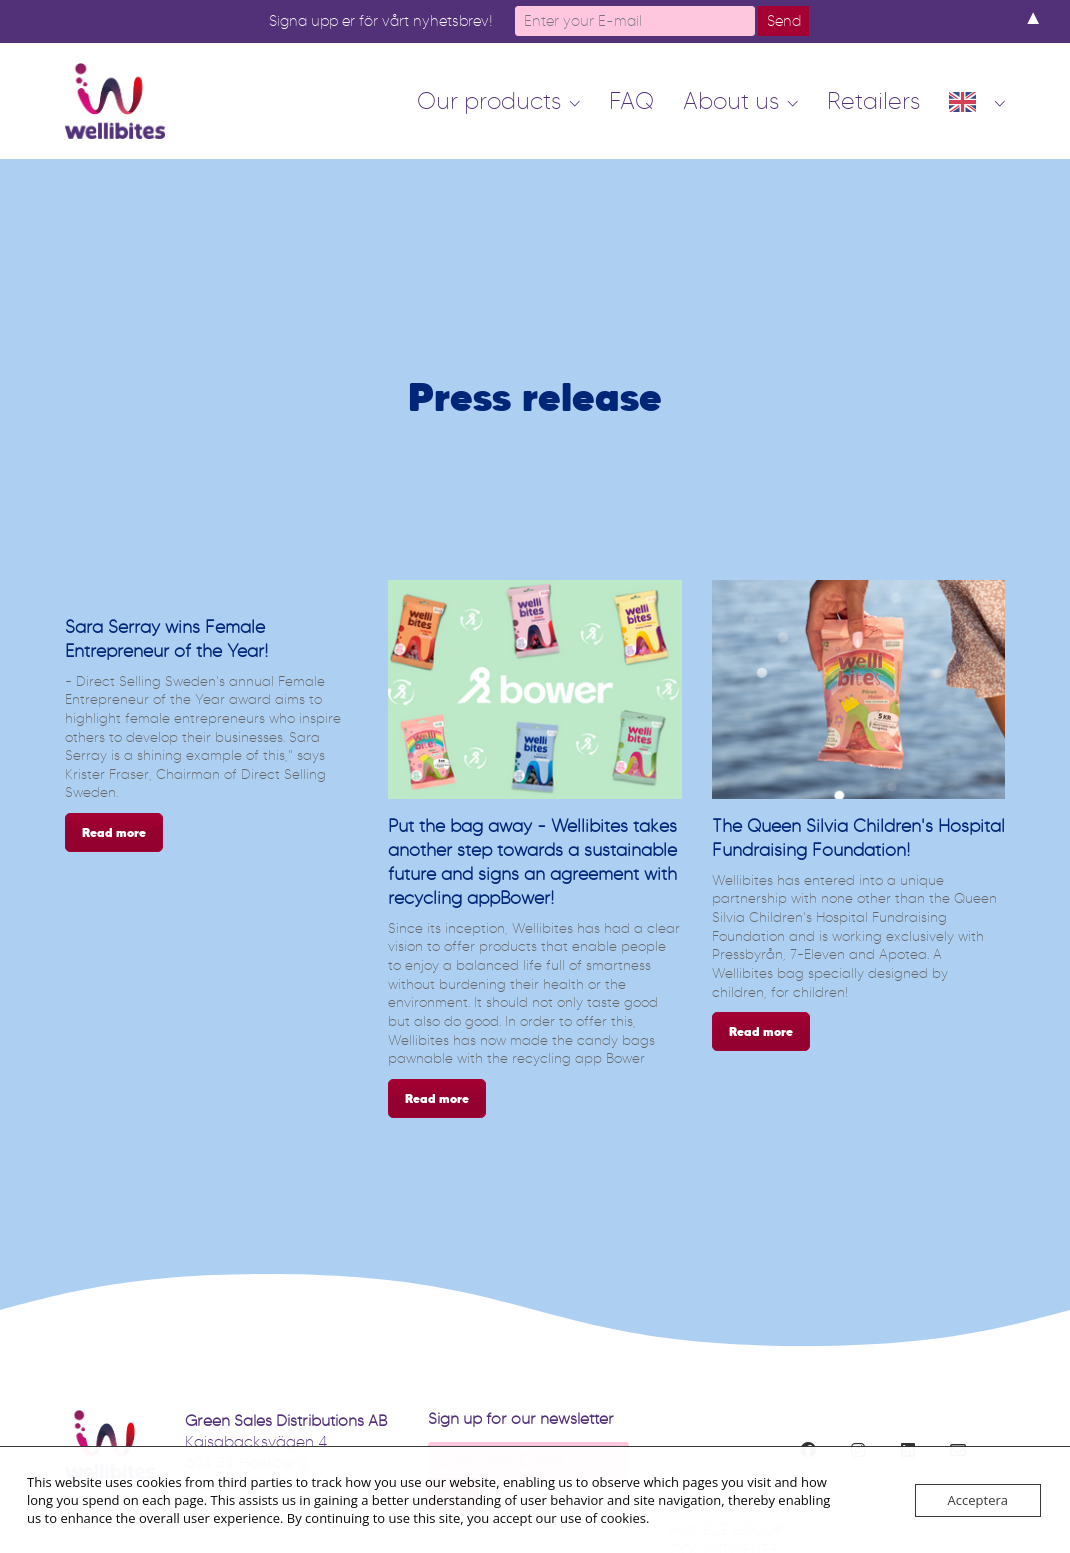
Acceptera (978, 1500)
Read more (114, 832)
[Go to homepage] (115, 101)
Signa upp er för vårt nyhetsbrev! (381, 21)
